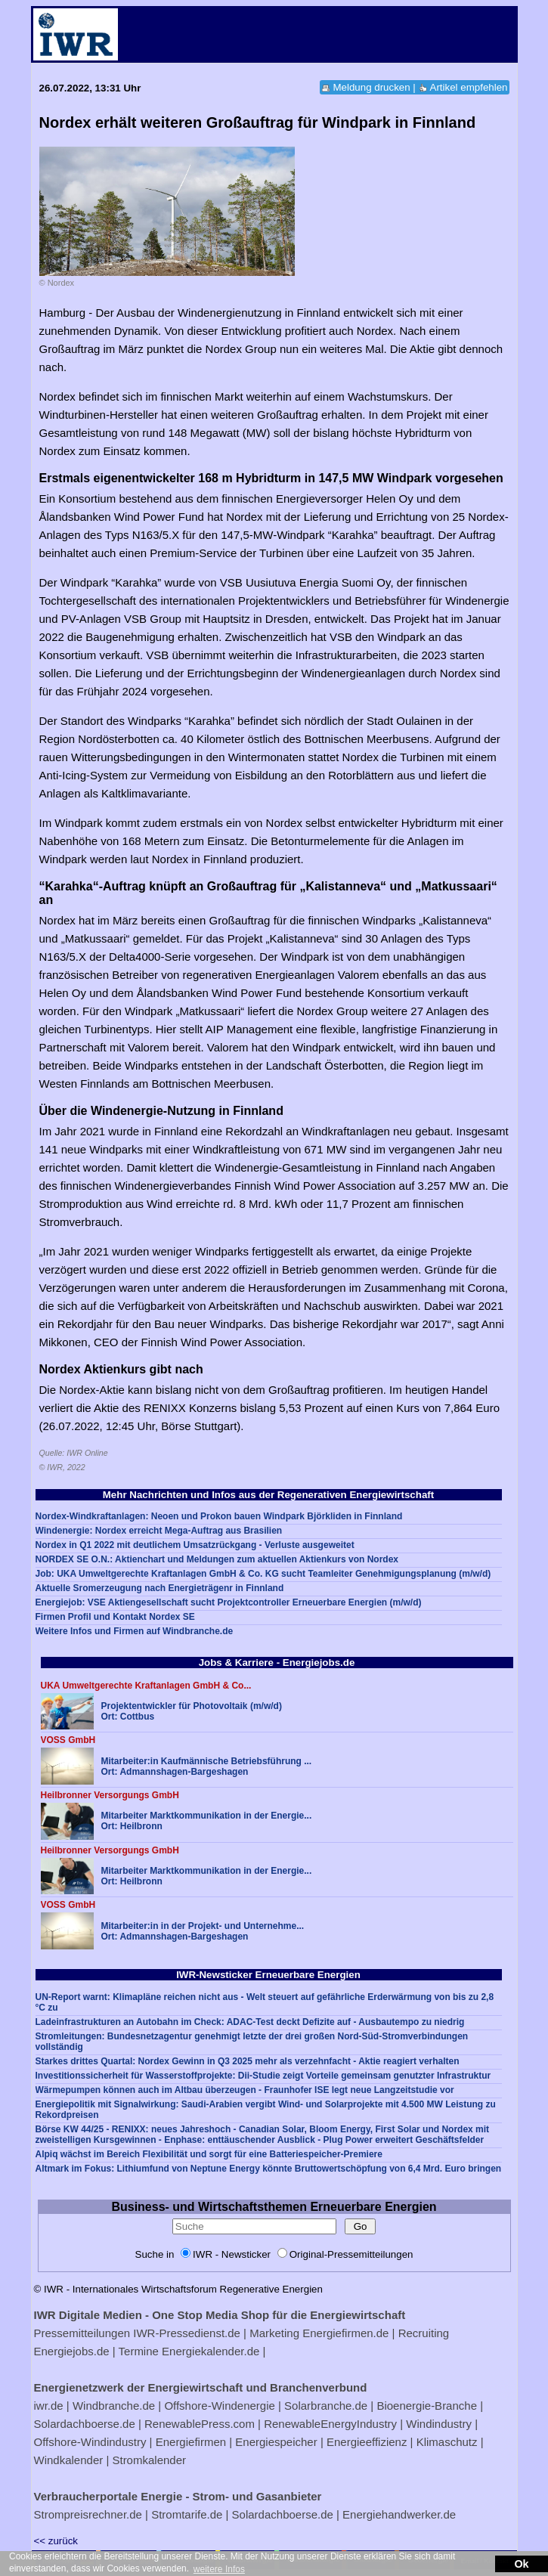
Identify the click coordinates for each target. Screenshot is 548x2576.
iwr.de (48, 2405)
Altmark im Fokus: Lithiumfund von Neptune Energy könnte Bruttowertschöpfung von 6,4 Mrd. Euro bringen (269, 2168)
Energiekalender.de (210, 2351)
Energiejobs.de (72, 2351)
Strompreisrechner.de (88, 2514)
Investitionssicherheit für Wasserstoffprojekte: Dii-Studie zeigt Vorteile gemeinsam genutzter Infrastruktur (263, 2075)
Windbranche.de (114, 2405)
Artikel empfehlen (469, 87)
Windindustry (439, 2423)
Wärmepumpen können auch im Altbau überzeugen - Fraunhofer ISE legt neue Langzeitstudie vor (245, 2090)
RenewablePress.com (199, 2423)
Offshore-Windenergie (219, 2405)
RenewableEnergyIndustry (330, 2423)
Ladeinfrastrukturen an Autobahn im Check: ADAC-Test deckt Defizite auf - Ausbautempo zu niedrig (250, 2022)
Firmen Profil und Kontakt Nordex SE (115, 1617)
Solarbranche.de (325, 2405)
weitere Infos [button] (219, 2569)
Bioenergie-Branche (426, 2405)
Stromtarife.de (186, 2514)
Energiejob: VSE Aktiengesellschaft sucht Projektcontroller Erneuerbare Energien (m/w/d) (229, 1602)
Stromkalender (149, 2460)
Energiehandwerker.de (399, 2514)
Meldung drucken (371, 87)
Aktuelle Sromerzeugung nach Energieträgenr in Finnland (160, 1588)
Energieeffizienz (367, 2441)
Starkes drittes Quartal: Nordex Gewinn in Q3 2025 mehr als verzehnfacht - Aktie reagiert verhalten (248, 2061)
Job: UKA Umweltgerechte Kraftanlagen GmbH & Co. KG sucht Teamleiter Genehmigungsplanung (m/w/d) (263, 1573)
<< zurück (56, 2541)
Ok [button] (521, 2564)
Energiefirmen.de (345, 2333)
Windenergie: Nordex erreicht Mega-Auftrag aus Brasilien (159, 1530)
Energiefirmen (191, 2441)
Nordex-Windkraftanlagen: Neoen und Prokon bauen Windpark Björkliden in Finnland (219, 1516)
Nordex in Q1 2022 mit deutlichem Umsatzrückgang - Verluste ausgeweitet (195, 1545)
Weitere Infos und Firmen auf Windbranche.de (135, 1631)
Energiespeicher (276, 2441)
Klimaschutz (447, 2441)
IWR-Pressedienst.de (186, 2333)
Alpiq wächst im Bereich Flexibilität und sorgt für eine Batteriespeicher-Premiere (209, 2154)
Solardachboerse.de (84, 2423)
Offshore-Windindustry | (93, 2441)
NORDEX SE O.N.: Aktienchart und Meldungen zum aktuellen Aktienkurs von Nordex (217, 1559)
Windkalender (69, 2460)
